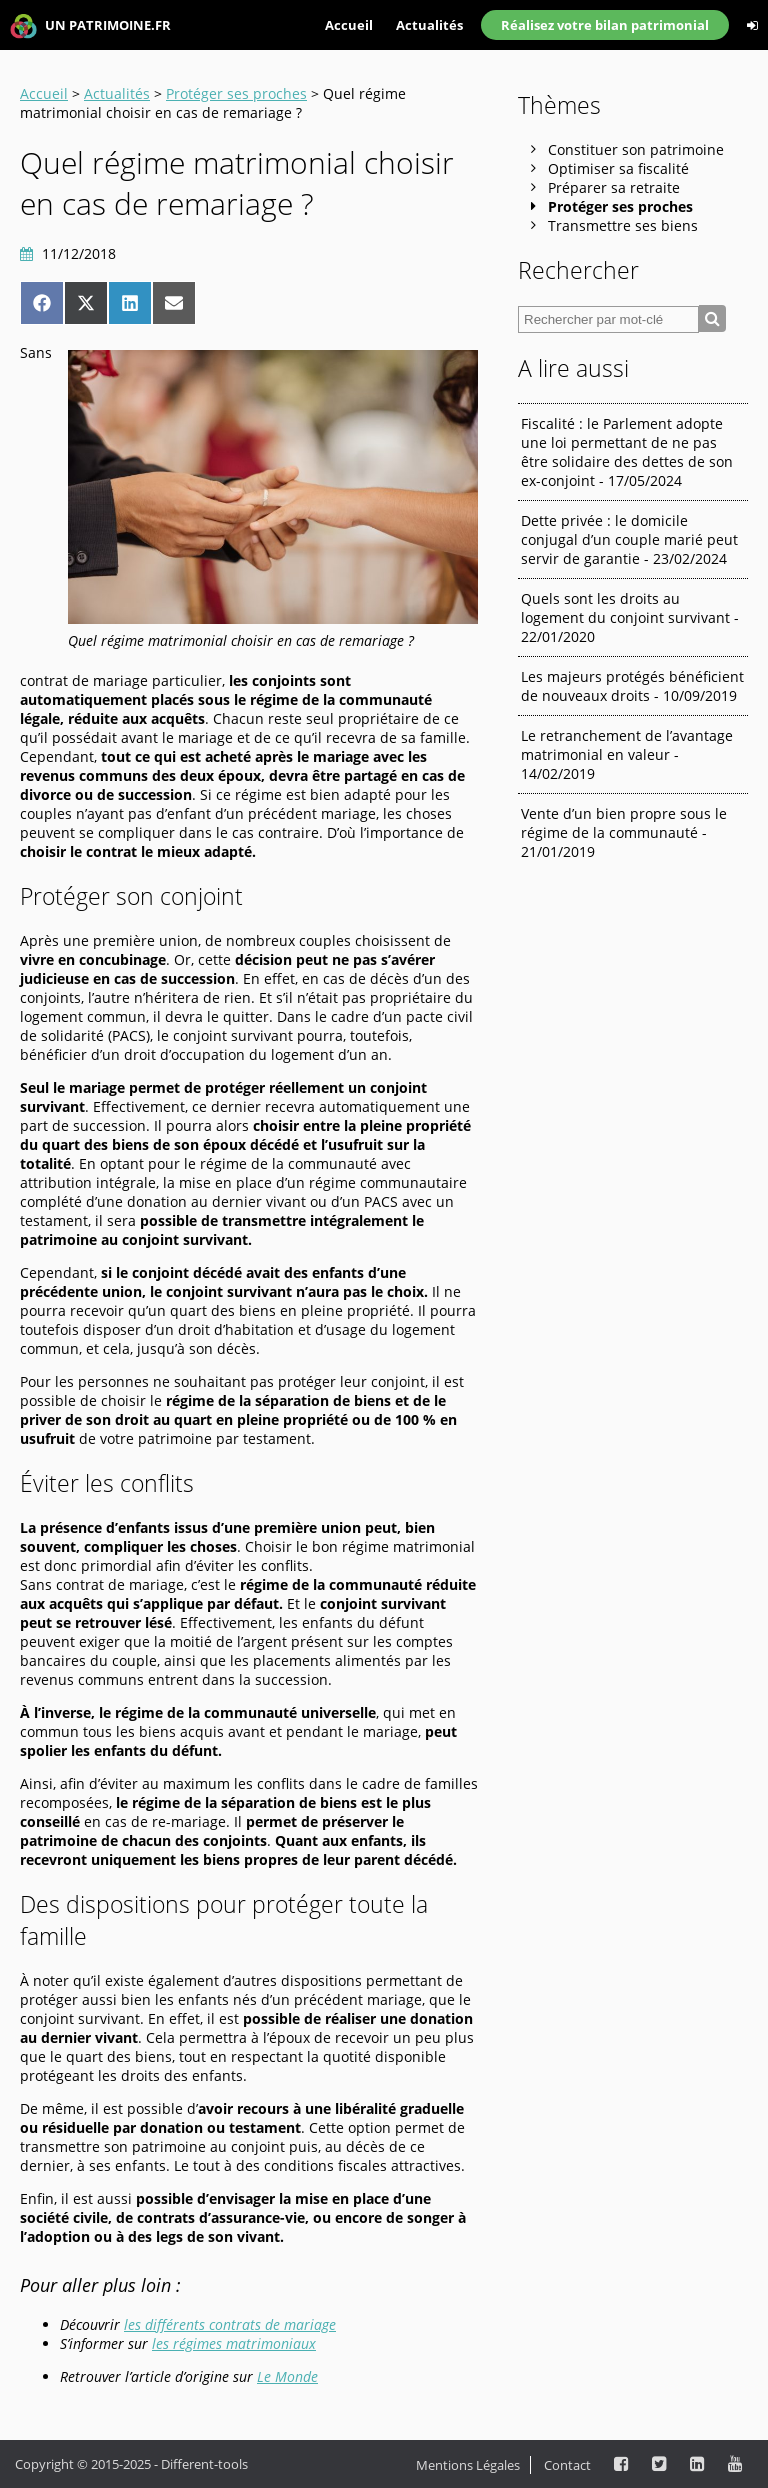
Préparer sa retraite (614, 187)
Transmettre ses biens (623, 225)
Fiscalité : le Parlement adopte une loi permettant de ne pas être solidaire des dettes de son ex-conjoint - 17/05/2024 (627, 452)
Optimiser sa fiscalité (618, 168)
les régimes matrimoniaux (234, 2343)
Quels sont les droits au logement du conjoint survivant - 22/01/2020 (630, 617)
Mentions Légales (468, 2465)
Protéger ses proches (236, 93)
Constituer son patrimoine (636, 149)
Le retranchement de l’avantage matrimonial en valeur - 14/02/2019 (627, 754)
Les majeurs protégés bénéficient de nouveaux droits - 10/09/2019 (632, 686)
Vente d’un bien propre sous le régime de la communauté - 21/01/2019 (624, 832)
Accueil (349, 25)
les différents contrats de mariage (230, 2324)
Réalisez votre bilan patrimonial (605, 25)
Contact (567, 2465)
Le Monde (287, 2376)
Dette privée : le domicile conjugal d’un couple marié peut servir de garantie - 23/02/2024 (629, 539)
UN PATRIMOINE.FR (90, 26)
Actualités (429, 25)
